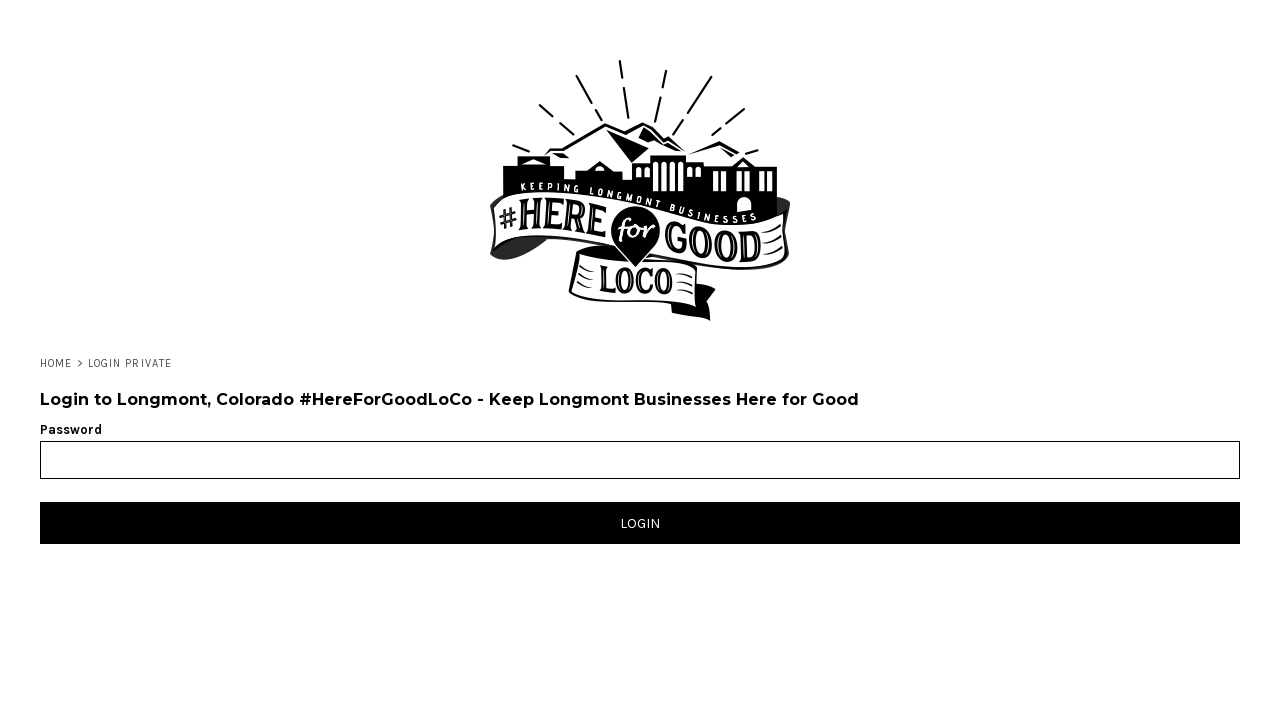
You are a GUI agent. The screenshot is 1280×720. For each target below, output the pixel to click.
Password (71, 429)
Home (56, 363)
